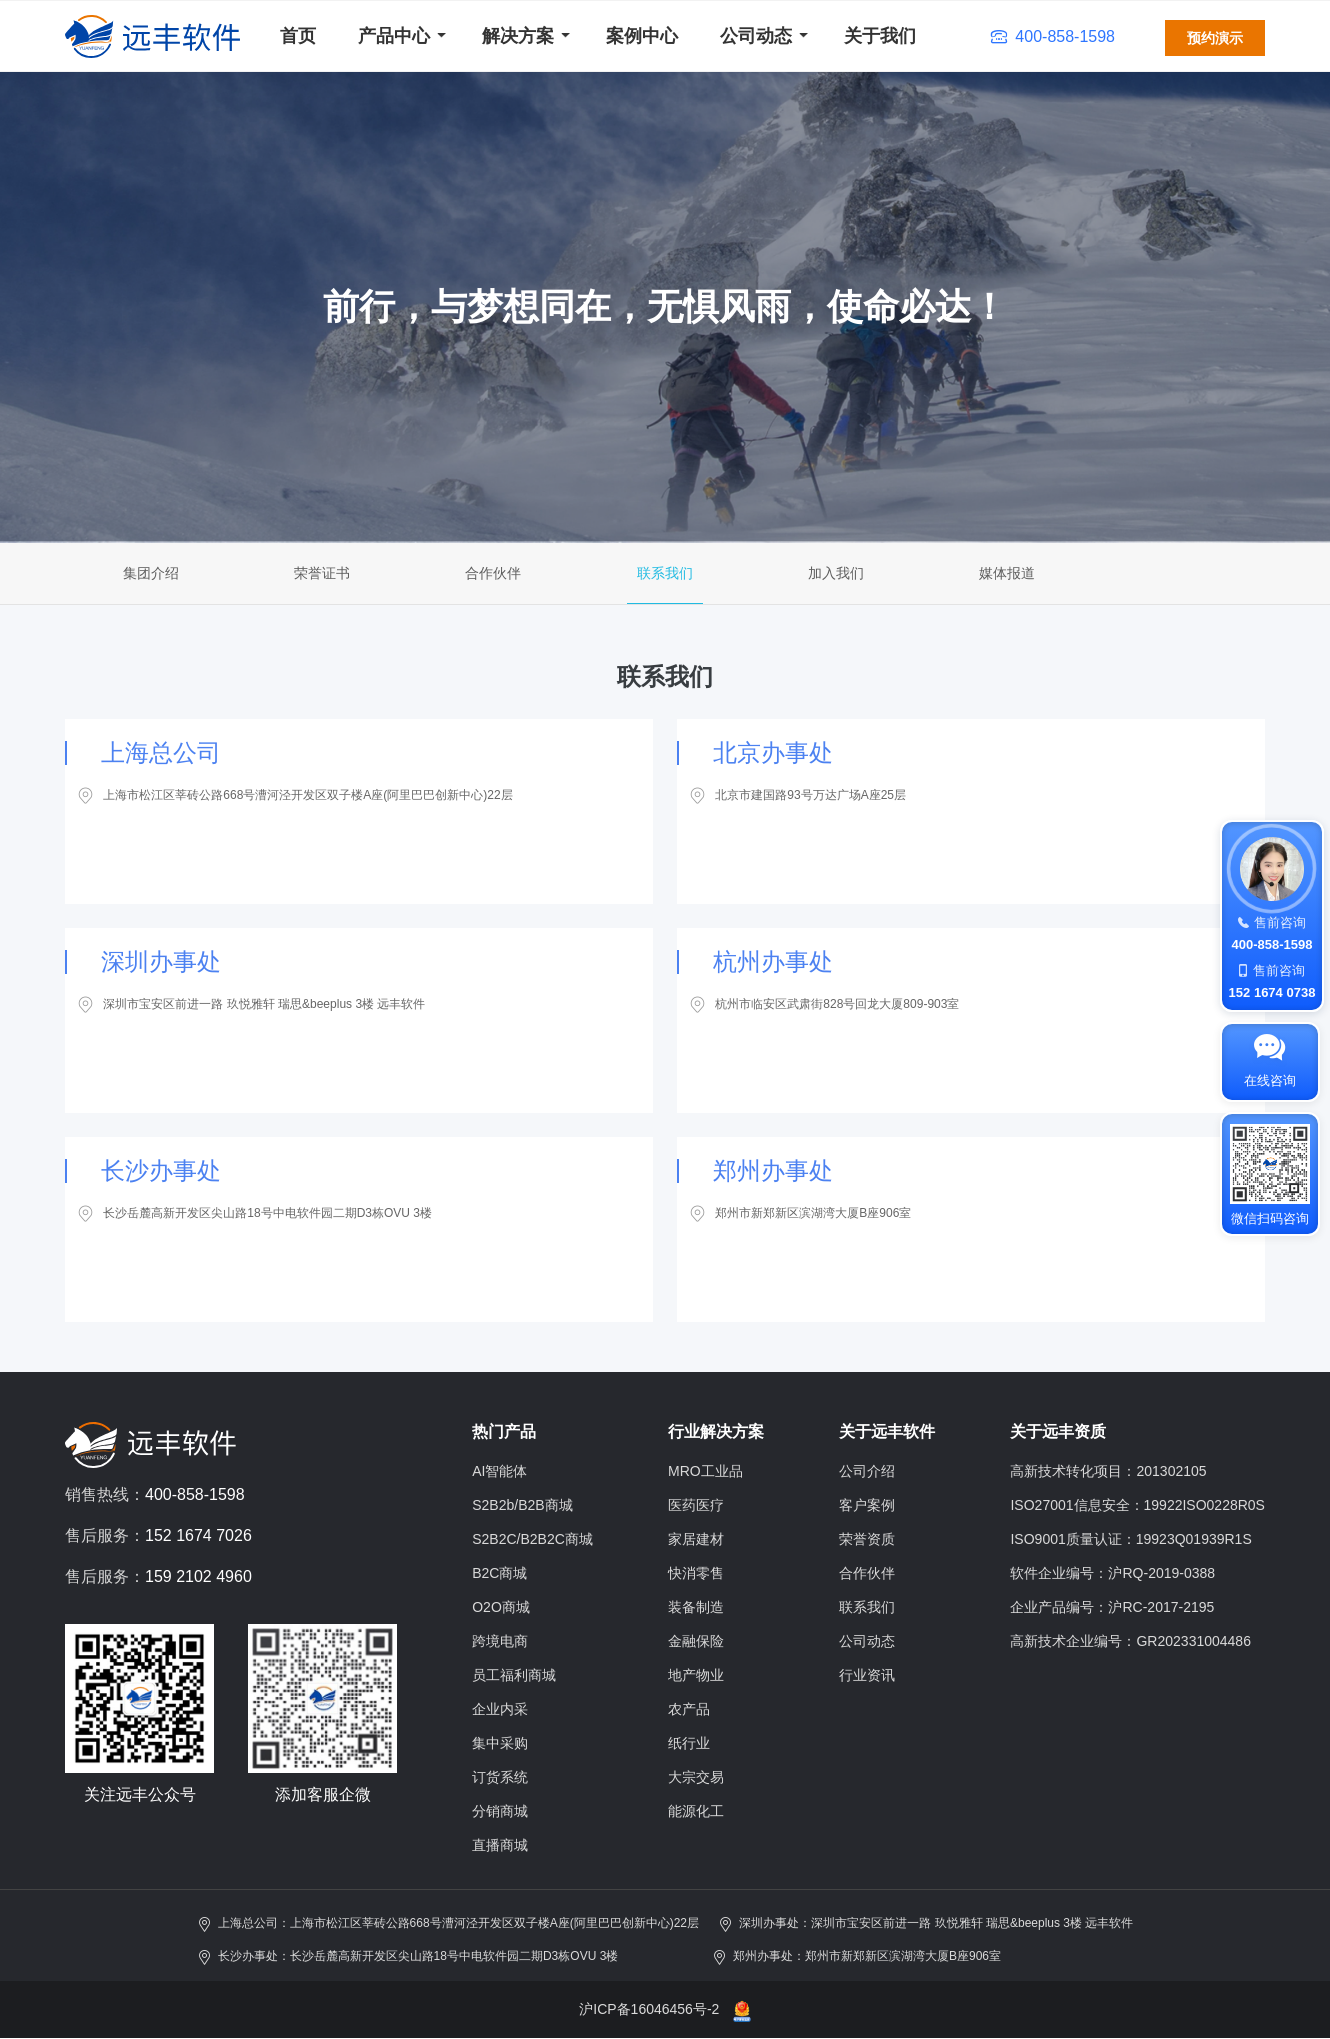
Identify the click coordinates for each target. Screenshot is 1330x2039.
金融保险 (696, 1641)
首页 (298, 36)
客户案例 (867, 1505)
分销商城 (500, 1811)
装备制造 (696, 1607)
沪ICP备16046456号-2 (649, 2009)
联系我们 (665, 573)
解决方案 (518, 36)
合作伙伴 (493, 573)
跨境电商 (500, 1641)
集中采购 (500, 1743)
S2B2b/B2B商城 (522, 1505)
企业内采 (500, 1709)
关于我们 (880, 36)
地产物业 (696, 1675)
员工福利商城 (514, 1675)
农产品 (689, 1709)
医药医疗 (696, 1505)
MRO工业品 (705, 1471)
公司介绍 (867, 1471)
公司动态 (756, 36)
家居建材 (696, 1539)
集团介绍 (151, 573)
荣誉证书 (322, 573)
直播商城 (500, 1845)
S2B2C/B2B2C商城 (532, 1539)
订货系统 (500, 1777)
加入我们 (836, 573)
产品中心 (394, 36)
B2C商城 (499, 1573)
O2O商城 (501, 1607)
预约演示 (1215, 38)
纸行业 (689, 1743)
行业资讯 (867, 1675)
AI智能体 (499, 1471)
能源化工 (696, 1811)
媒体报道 (1007, 573)
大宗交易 (696, 1777)
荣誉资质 (867, 1539)
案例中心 (642, 36)
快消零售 (696, 1573)
